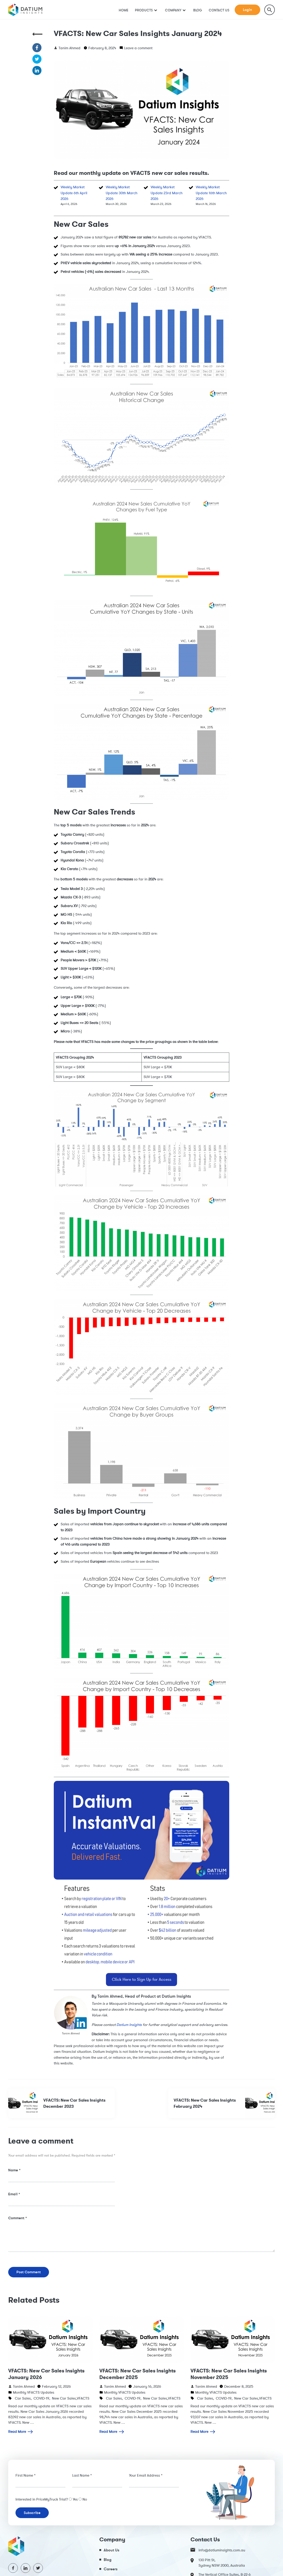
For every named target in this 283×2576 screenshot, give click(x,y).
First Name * (25, 2475)
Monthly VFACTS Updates (33, 2392)
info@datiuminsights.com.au (217, 2550)
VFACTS (83, 2398)
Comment (17, 2218)
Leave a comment (138, 48)
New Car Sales (64, 2398)
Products (144, 10)
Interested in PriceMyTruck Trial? (41, 2499)
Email (14, 2194)
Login (247, 9)
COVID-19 (41, 2398)
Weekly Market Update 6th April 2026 (74, 193)
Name (14, 2170)
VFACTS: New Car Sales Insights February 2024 (224, 2103)
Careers (111, 2568)
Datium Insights (129, 2024)
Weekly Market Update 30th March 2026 (121, 193)
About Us (111, 2550)
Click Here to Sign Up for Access (141, 1979)
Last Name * (82, 2475)
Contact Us (219, 10)
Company (173, 10)
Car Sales (23, 2398)
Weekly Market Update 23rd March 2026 (167, 193)
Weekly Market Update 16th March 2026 (211, 193)
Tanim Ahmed (69, 48)
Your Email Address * (145, 2475)
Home (123, 10)
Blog (197, 10)
